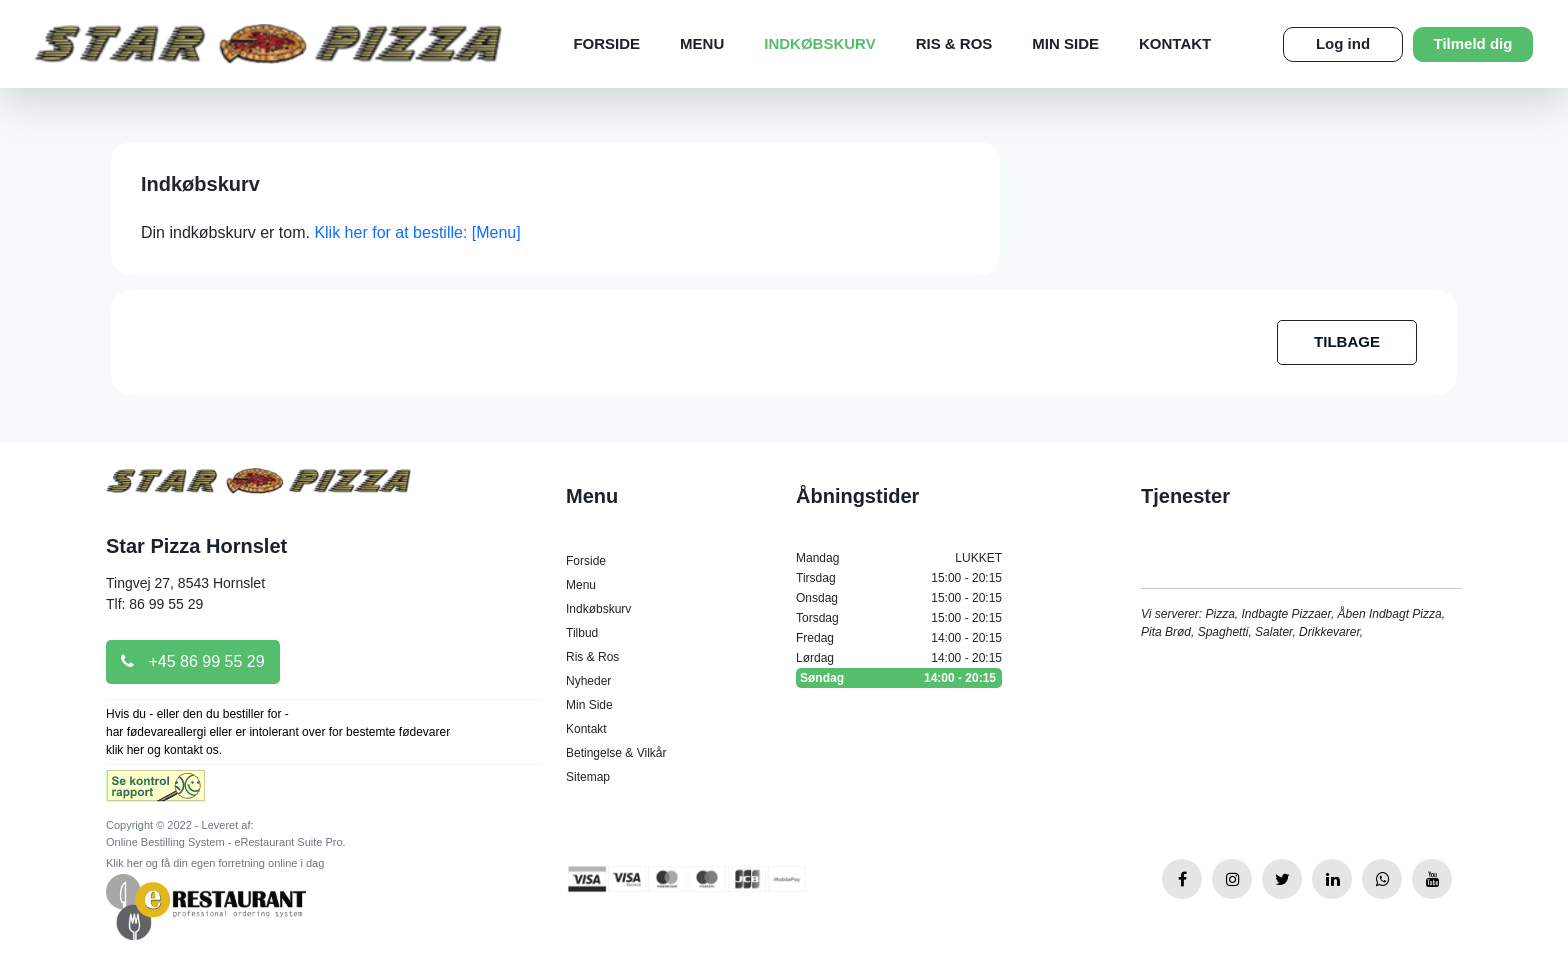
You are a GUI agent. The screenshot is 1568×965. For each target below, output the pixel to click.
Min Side (1065, 43)
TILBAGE (1347, 341)
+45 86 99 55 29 (193, 661)
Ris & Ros (954, 43)
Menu (702, 43)
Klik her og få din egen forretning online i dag (215, 863)
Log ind (1343, 43)
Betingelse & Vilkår (616, 753)
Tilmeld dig (1473, 43)
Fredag (899, 638)
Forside (606, 43)
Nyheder (588, 681)
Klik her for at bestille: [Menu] (417, 232)
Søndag (899, 678)
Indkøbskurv (819, 43)
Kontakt (1175, 43)
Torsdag (899, 618)
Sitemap (588, 777)
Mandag (899, 558)
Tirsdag (899, 578)
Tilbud (582, 633)
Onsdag (899, 598)
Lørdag (899, 658)
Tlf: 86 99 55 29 (154, 604)
